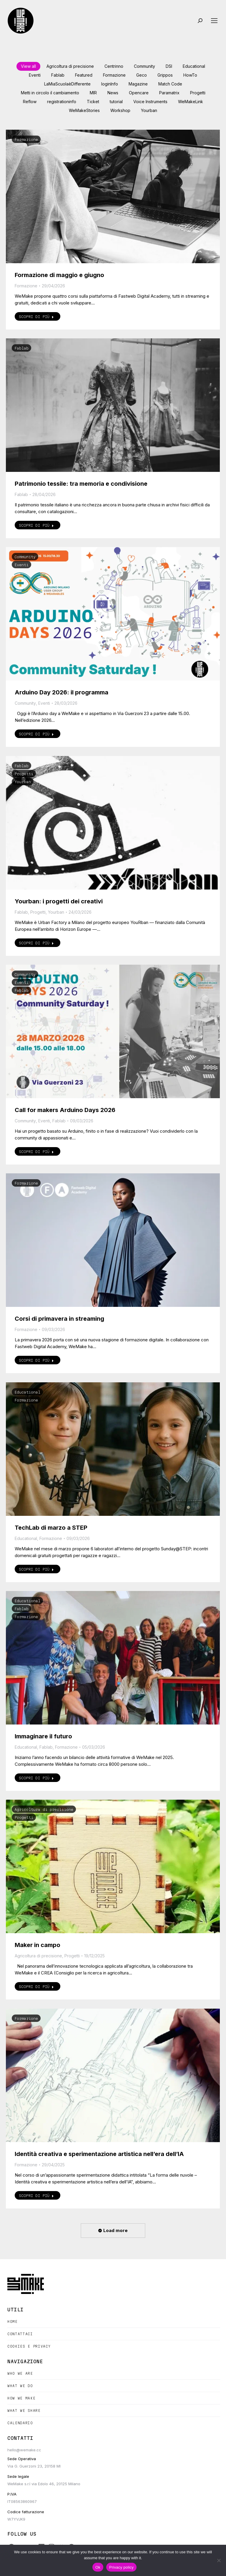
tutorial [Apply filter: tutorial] (116, 101)
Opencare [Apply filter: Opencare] (139, 92)
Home (12, 2321)
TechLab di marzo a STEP (51, 1527)
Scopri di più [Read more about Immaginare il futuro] (36, 1778)
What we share (24, 2410)
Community (25, 557)
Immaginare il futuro (43, 1736)
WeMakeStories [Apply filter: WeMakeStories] (84, 110)
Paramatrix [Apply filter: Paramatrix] (169, 92)
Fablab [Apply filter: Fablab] (57, 75)
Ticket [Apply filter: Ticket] (93, 101)
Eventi (21, 565)
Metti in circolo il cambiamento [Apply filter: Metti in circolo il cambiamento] (50, 92)
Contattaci (20, 2334)
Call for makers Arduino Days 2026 (65, 1110)
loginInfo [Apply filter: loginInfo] (109, 83)
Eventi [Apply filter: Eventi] (35, 75)
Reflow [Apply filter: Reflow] (29, 101)
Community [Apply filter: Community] (144, 66)
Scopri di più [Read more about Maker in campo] (36, 1986)
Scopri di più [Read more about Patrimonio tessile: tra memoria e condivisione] (36, 525)
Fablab (21, 348)
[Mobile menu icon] (214, 21)
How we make (21, 2398)
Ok (97, 2567)
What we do (20, 2386)
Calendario (20, 2423)
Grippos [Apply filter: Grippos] (165, 75)
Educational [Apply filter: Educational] (194, 66)
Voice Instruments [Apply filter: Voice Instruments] (150, 101)
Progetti (23, 774)
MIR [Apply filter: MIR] (93, 92)
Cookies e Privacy (29, 2346)
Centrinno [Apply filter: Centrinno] (113, 66)
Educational (27, 1392)
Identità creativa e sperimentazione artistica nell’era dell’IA (99, 2153)
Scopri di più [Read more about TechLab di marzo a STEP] (36, 1569)
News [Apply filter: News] (112, 92)
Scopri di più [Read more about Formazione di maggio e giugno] (36, 316)
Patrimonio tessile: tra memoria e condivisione (81, 483)
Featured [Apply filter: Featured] (83, 75)
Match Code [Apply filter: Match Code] (170, 83)
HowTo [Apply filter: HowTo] (190, 75)
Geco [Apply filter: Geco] (141, 75)
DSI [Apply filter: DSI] (169, 66)
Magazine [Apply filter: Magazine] (138, 83)
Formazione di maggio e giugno (59, 275)
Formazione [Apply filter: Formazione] (114, 75)
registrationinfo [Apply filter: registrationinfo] (61, 101)
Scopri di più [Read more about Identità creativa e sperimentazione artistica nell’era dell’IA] (36, 2195)
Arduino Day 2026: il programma (61, 692)
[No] (219, 2560)
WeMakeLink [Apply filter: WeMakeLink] (190, 101)
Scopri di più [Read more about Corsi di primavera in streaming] (36, 1360)
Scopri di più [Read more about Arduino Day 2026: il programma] (36, 734)
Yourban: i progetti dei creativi (59, 901)
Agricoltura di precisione (43, 1809)
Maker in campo (37, 1945)
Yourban (22, 782)
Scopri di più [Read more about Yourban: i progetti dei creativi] (36, 943)
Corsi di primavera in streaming (59, 1318)
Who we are (20, 2373)
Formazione (26, 139)
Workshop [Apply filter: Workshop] (120, 110)
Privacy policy (121, 2567)
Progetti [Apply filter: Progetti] (197, 92)
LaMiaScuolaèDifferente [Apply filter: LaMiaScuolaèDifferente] (67, 83)
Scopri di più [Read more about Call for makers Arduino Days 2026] (36, 1151)
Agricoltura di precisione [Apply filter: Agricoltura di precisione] (70, 66)
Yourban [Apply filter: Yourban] (149, 110)
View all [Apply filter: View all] (28, 66)
